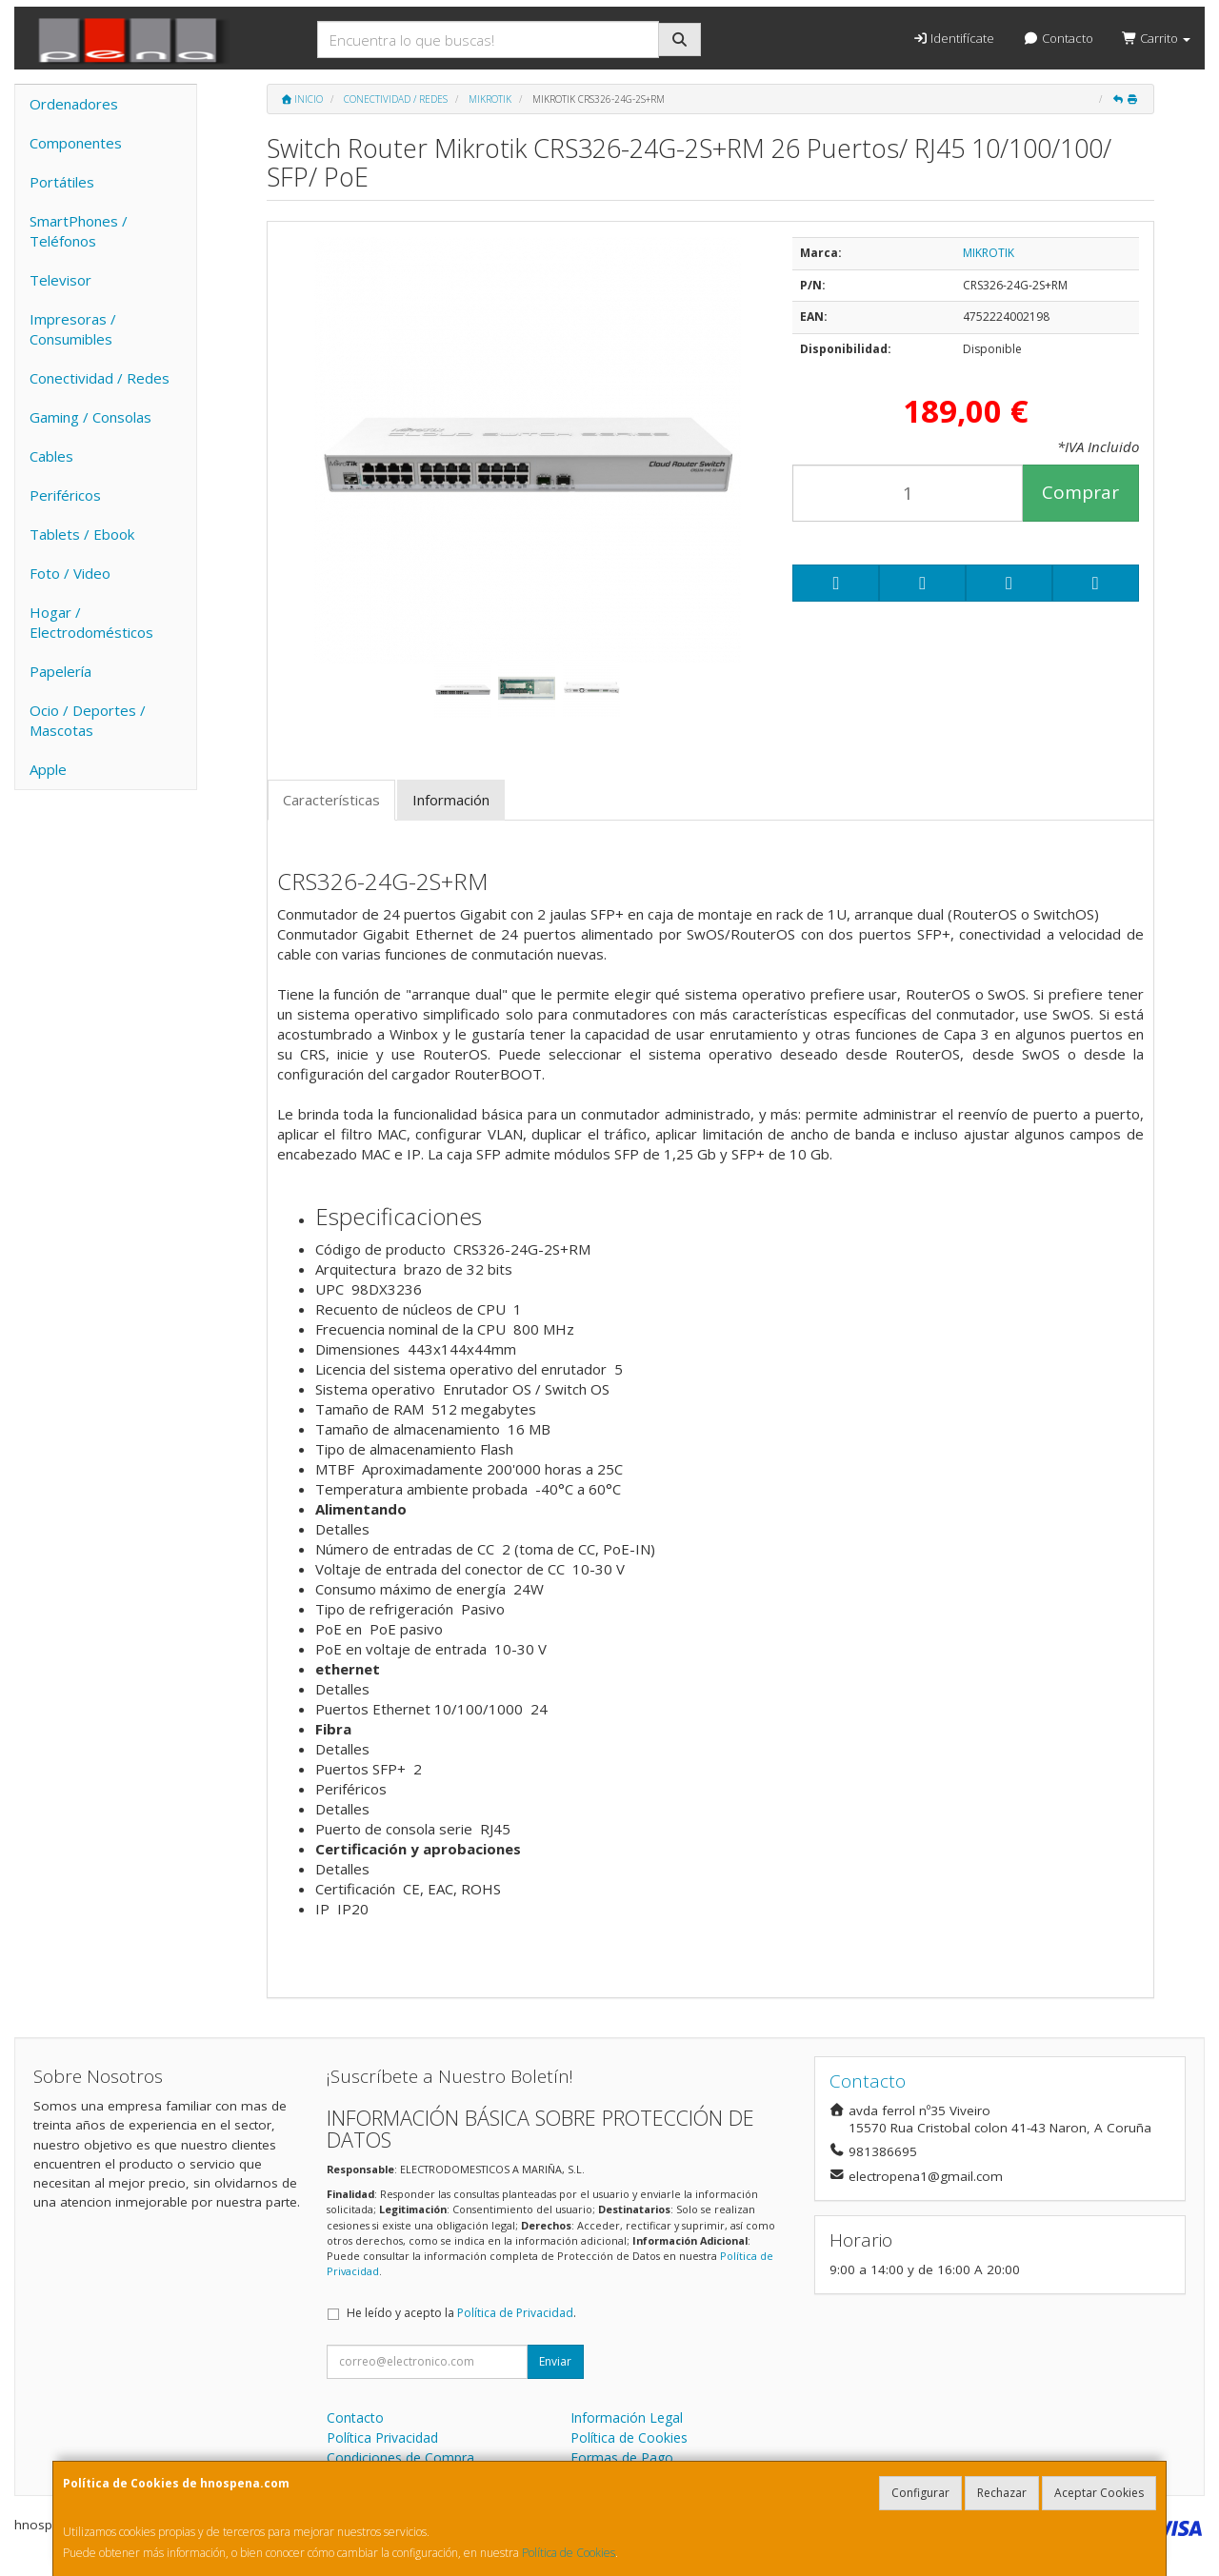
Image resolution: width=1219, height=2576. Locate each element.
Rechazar (1002, 2493)
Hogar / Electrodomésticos (91, 622)
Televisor (60, 279)
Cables (51, 456)
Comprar (1080, 492)
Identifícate (953, 38)
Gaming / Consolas (90, 416)
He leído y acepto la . (461, 2313)
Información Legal (626, 2417)
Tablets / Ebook (82, 534)
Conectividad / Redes (100, 377)
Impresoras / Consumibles (73, 328)
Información (451, 799)
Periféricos (65, 495)
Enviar (555, 2361)
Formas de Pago (621, 2457)
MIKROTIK (988, 253)
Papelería (60, 671)
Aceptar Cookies (1099, 2493)
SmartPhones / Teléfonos (79, 230)
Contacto (1057, 38)
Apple (48, 769)
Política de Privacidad (515, 2313)
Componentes (76, 142)
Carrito (1156, 38)
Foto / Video (70, 573)
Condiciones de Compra (400, 2457)
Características (331, 799)
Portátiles (62, 181)
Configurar (920, 2493)
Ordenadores (74, 103)
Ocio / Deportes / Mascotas (88, 720)
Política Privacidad (382, 2437)
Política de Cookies (568, 2553)
